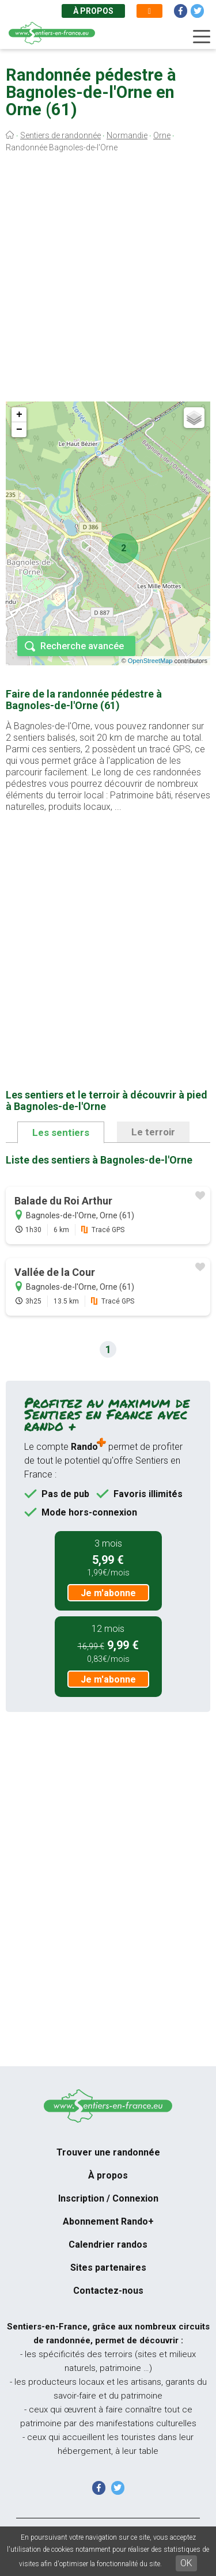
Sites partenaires (108, 2267)
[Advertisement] (108, 280)
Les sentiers (60, 1132)
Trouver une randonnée (108, 2152)
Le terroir (153, 1132)
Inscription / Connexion (108, 2198)
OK (186, 2563)
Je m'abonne (108, 1593)
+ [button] (19, 415)
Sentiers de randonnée (60, 135)
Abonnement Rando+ (108, 2221)
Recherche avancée (82, 646)
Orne (161, 135)
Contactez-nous (108, 2290)
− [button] (19, 430)
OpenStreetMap (150, 660)
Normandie (127, 135)
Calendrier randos (108, 2244)
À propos (93, 11)
